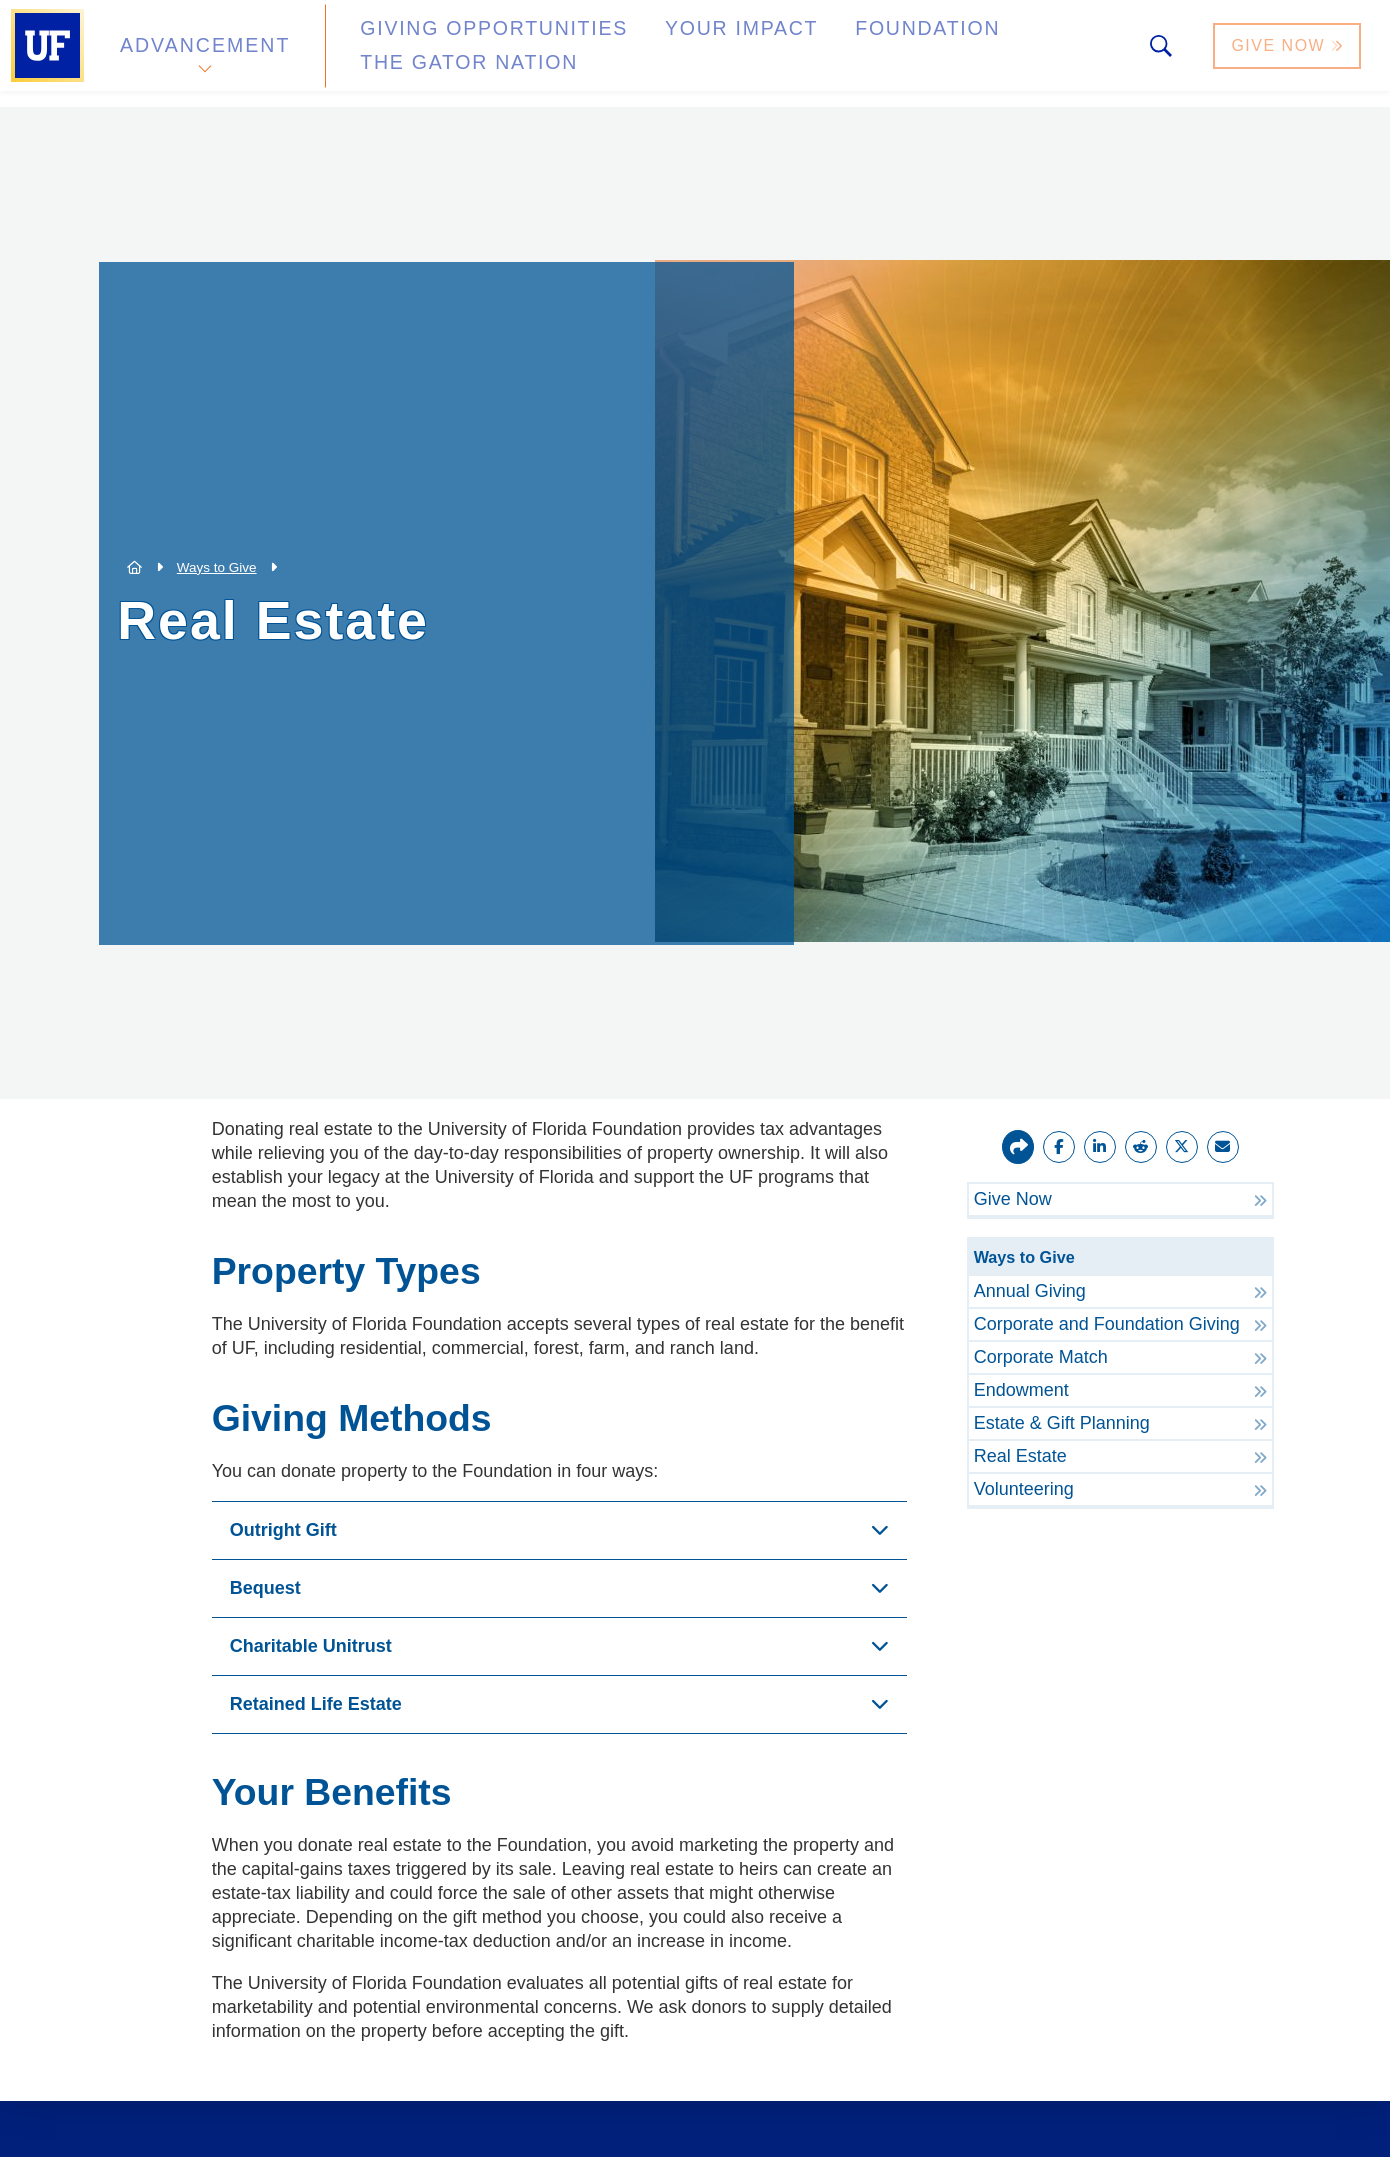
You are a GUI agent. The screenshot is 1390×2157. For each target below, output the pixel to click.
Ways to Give (217, 567)
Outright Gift (283, 1530)
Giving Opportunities (455, 53)
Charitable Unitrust (311, 1646)
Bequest (265, 1588)
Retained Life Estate (316, 1704)
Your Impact (666, 53)
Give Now (1289, 53)
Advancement (204, 53)
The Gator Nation (1013, 53)
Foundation (826, 53)
